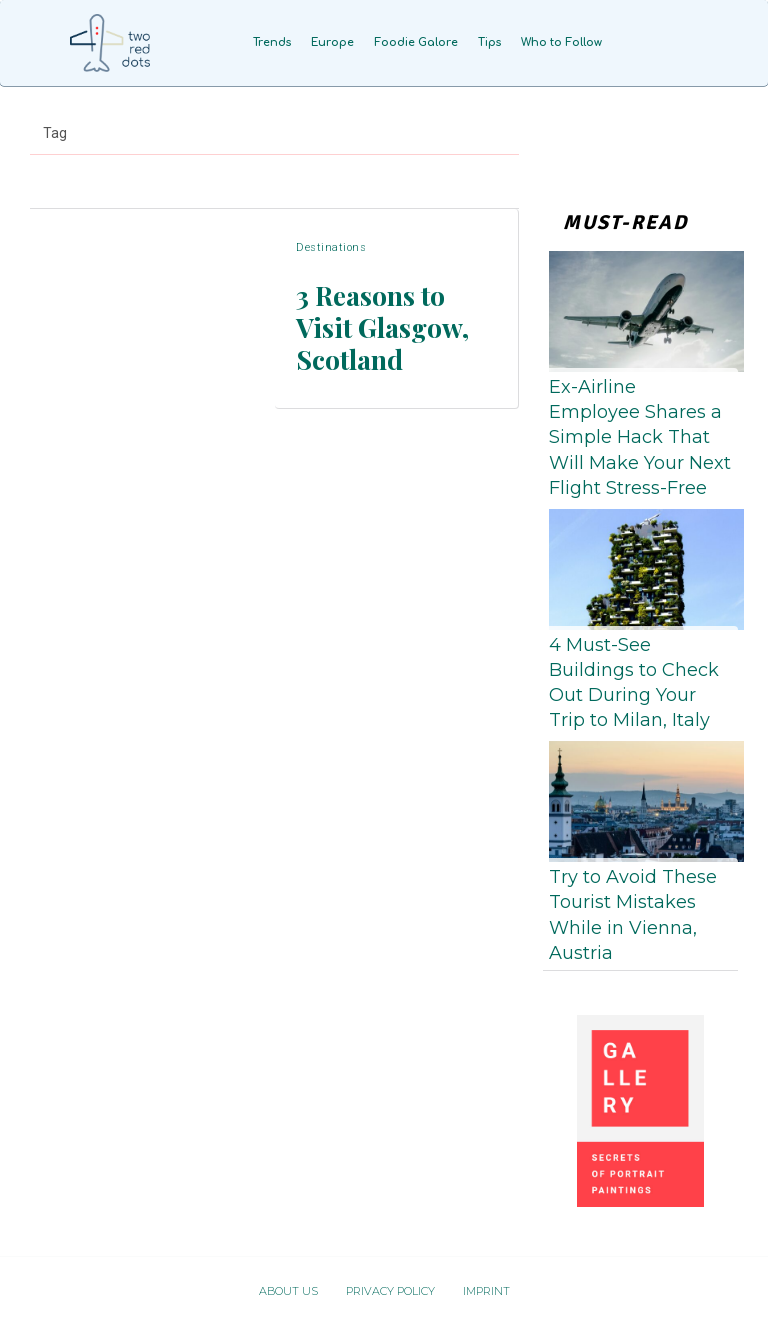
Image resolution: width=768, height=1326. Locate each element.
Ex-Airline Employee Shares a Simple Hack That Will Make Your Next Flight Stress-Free (640, 437)
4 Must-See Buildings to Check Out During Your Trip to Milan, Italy (634, 683)
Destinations (331, 269)
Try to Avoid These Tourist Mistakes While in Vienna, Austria (633, 915)
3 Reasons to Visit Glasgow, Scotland (390, 325)
